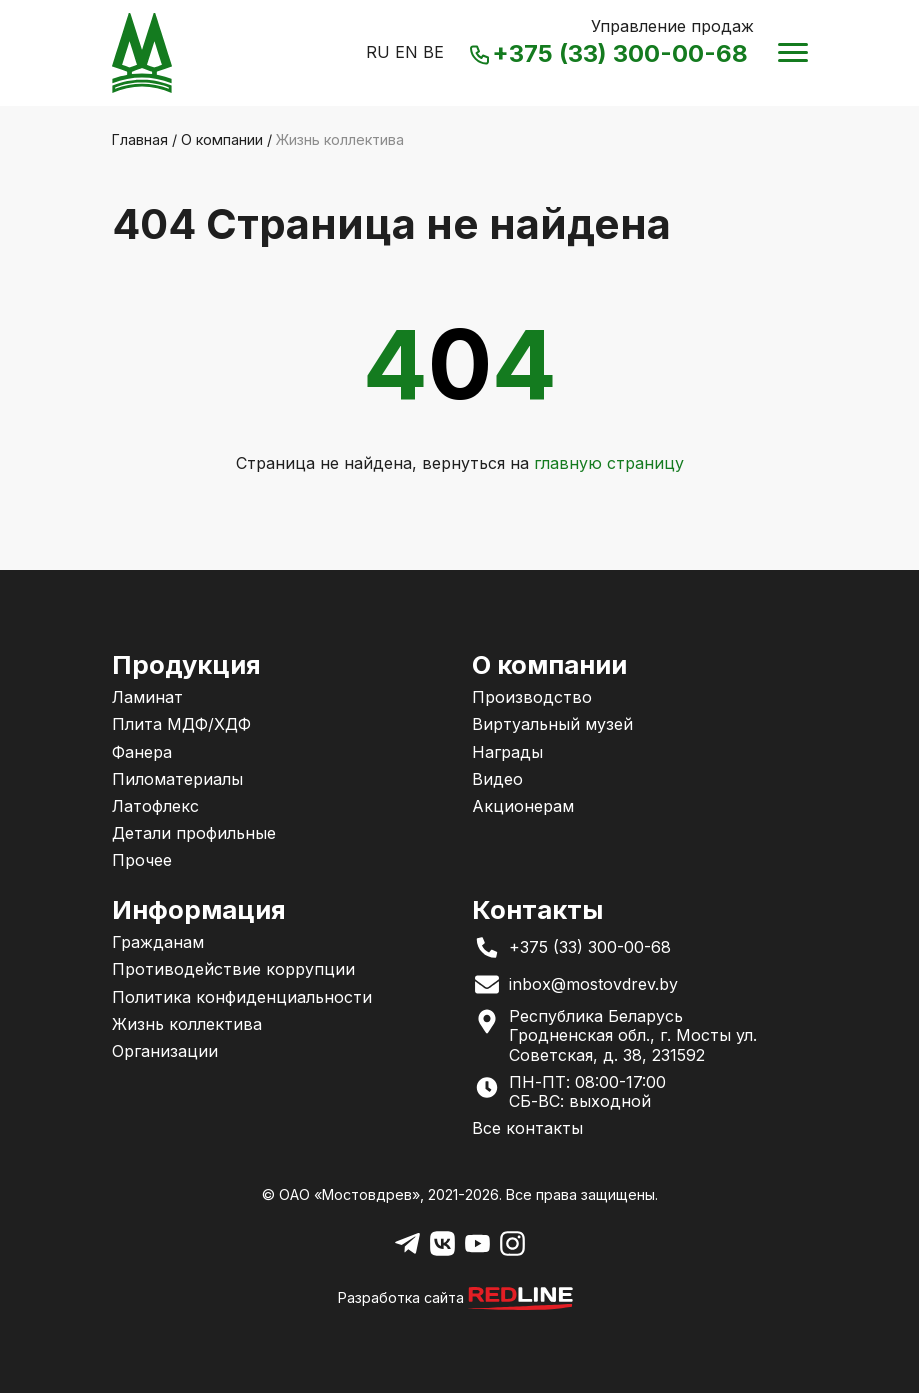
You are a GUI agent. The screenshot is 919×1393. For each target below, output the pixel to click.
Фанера (142, 752)
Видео (497, 779)
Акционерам (523, 806)
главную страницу (609, 463)
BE (433, 52)
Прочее (142, 860)
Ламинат (147, 697)
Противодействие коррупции (233, 969)
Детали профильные (194, 833)
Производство (532, 697)
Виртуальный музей (552, 724)
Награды (507, 752)
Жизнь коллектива (187, 1024)
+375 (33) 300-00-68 (611, 54)
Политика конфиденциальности (242, 997)
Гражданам (158, 942)
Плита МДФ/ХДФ (181, 724)
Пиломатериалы (177, 779)
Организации (165, 1051)
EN (406, 52)
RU (378, 52)
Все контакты (527, 1128)
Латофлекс (155, 806)
